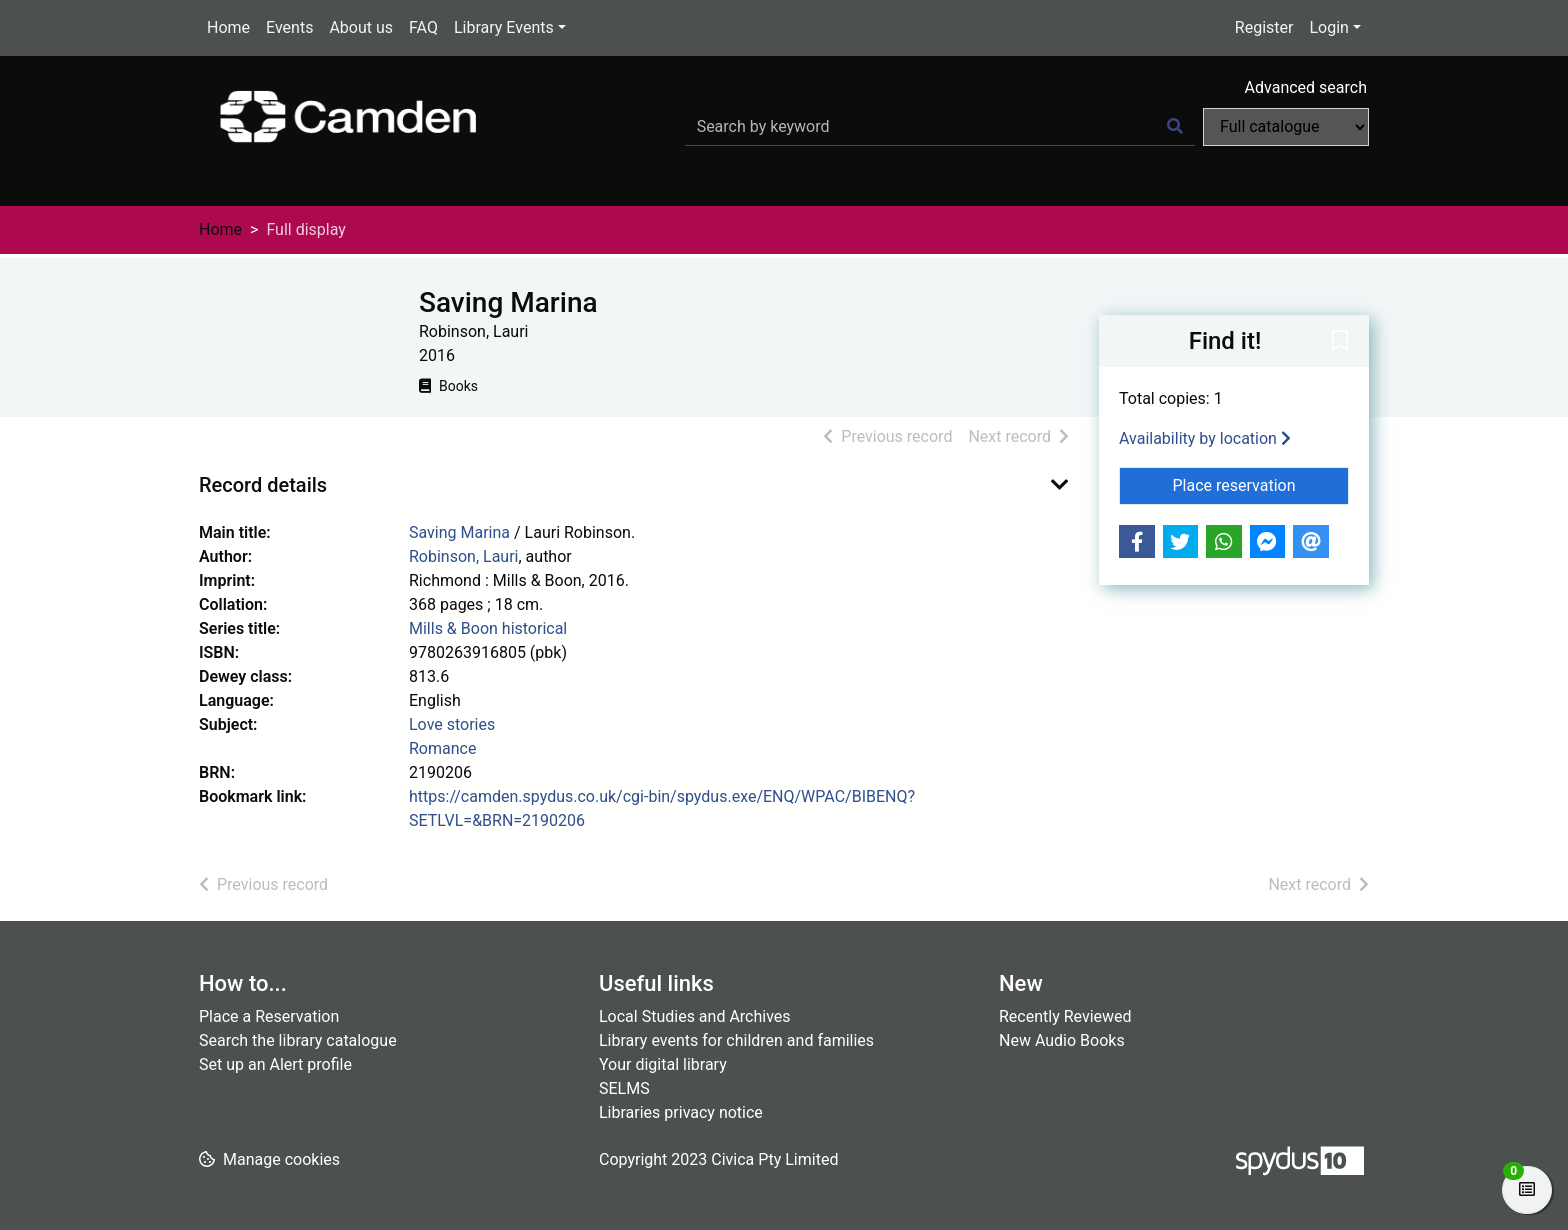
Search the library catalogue (298, 1040)
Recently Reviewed (1065, 1016)
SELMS (624, 1088)
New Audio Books (1062, 1040)
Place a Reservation (269, 1016)
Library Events (504, 27)
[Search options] (1286, 127)
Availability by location (1205, 438)
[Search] (1175, 127)
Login (1328, 27)
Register (1264, 27)
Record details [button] (263, 485)
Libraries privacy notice (681, 1112)
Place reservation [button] (1261, 484)
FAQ (423, 27)
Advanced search (1306, 87)
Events (289, 27)
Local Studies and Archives (695, 1016)
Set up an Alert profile (275, 1064)
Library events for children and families (736, 1040)
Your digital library (663, 1064)
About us (361, 27)
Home (228, 27)
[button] (1340, 342)
